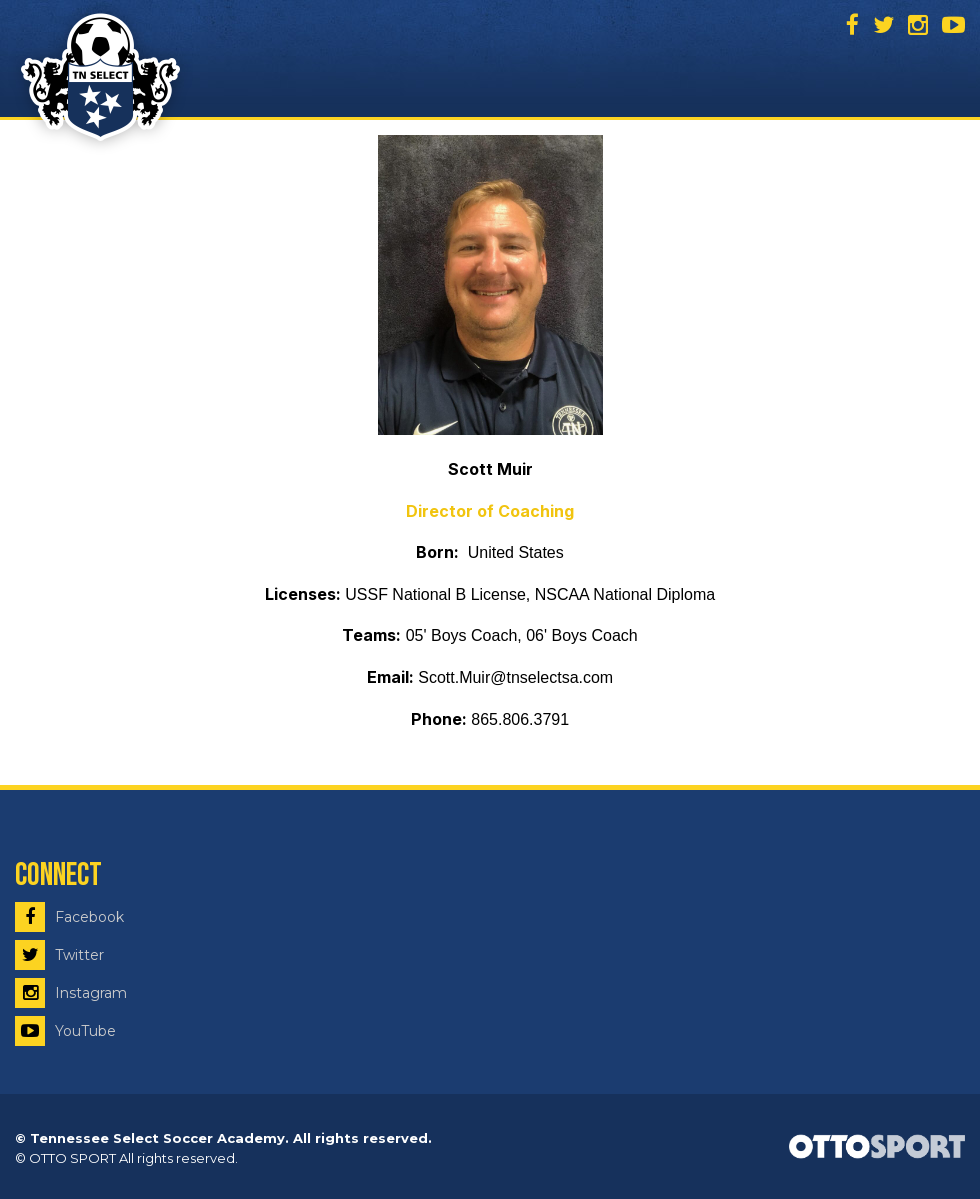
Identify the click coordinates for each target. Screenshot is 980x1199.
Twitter (59, 955)
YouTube (65, 1031)
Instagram (71, 993)
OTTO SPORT (72, 1158)
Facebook (69, 917)
